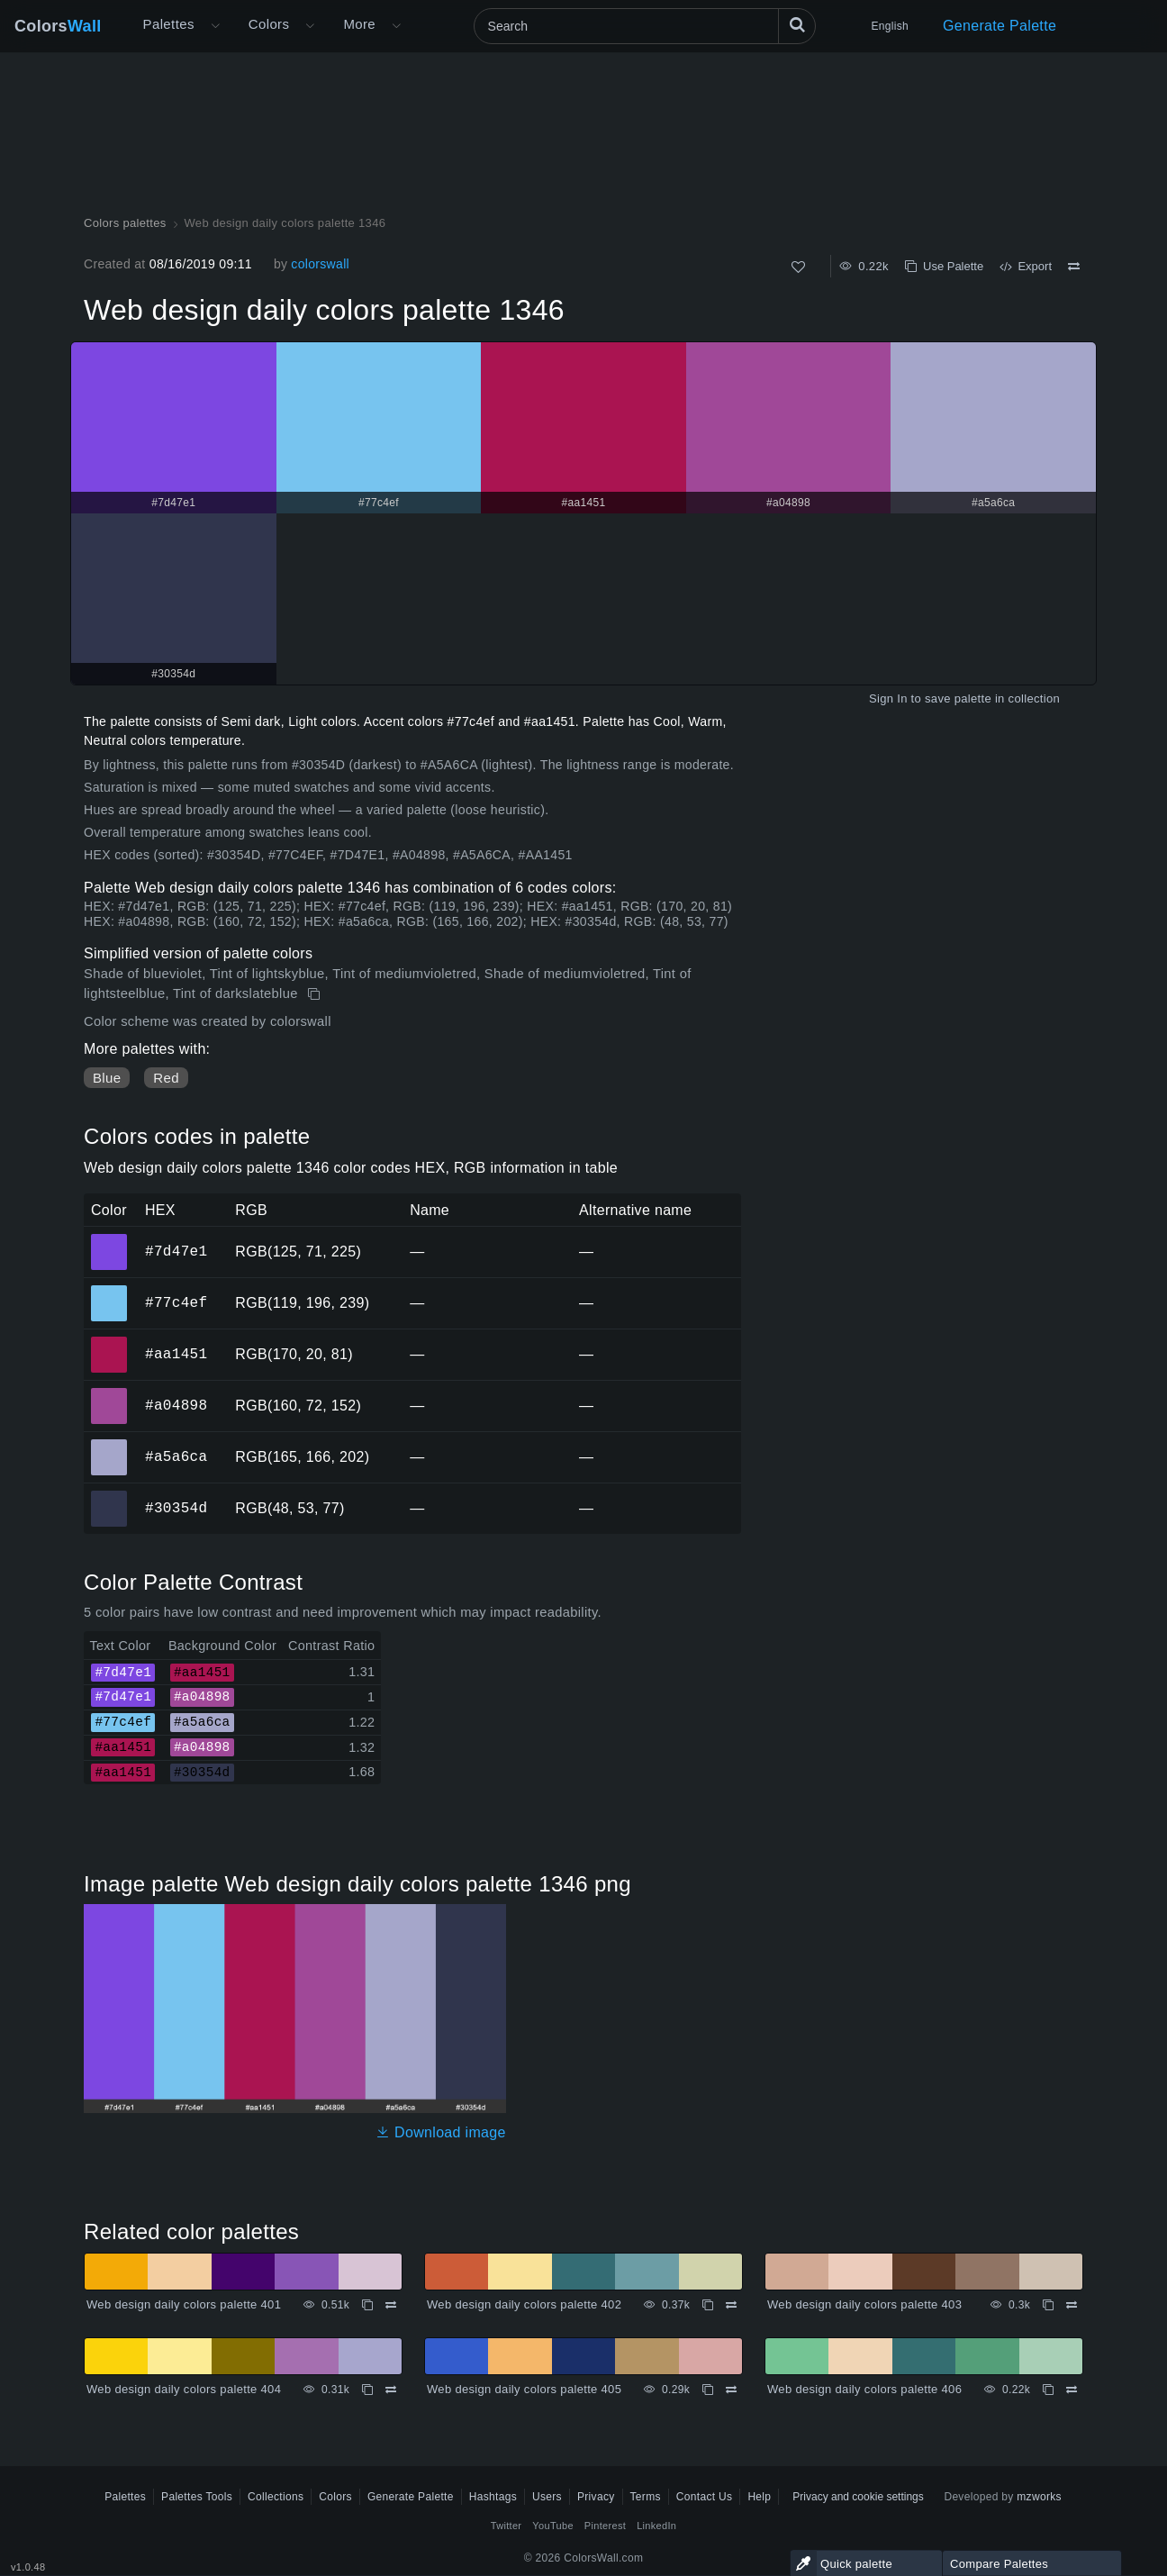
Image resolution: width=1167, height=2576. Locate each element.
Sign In (888, 698)
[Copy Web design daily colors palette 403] (1048, 2305)
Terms (645, 2496)
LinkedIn (656, 2525)
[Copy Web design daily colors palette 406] (1048, 2389)
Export (1026, 266)
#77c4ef (176, 1302)
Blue (107, 1077)
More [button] (359, 24)
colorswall (320, 264)
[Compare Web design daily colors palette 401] (391, 2305)
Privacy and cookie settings (857, 2496)
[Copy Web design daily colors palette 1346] (315, 994)
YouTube (552, 2525)
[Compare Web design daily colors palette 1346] (1073, 266)
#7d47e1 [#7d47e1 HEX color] (109, 1239)
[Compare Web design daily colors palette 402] (731, 2305)
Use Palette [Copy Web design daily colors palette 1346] (944, 266)
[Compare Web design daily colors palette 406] (1071, 2389)
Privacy (596, 2496)
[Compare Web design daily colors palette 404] (391, 2389)
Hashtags (493, 2496)
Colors (58, 26)
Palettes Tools (196, 2496)
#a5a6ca (176, 1456)
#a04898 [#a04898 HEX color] (109, 1393)
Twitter (506, 2525)
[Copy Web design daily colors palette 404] (367, 2389)
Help (759, 2496)
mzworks (1039, 2496)
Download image (440, 2132)
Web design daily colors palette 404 (183, 2389)
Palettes (168, 24)
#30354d (176, 1508)
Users (547, 2496)
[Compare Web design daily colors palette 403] (1071, 2305)
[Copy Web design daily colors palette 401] (367, 2305)
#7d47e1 (176, 1251)
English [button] (890, 26)
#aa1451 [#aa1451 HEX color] (109, 1342)
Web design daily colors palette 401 (183, 2304)
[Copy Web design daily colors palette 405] (708, 2389)
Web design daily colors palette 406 (864, 2389)
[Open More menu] (215, 26)
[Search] (645, 26)
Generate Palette (999, 25)
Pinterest (605, 2525)
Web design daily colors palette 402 (524, 2304)
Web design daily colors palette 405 (524, 2389)
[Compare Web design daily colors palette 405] (731, 2389)
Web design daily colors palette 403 (864, 2304)
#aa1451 (176, 1354)
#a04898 (176, 1405)
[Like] (798, 267)
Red (165, 1077)
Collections (275, 2496)
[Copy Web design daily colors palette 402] (708, 2305)
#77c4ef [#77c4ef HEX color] (109, 1290)
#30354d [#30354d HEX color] (109, 1496)
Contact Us (704, 2496)
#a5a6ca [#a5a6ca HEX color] (109, 1444)
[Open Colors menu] (310, 26)
